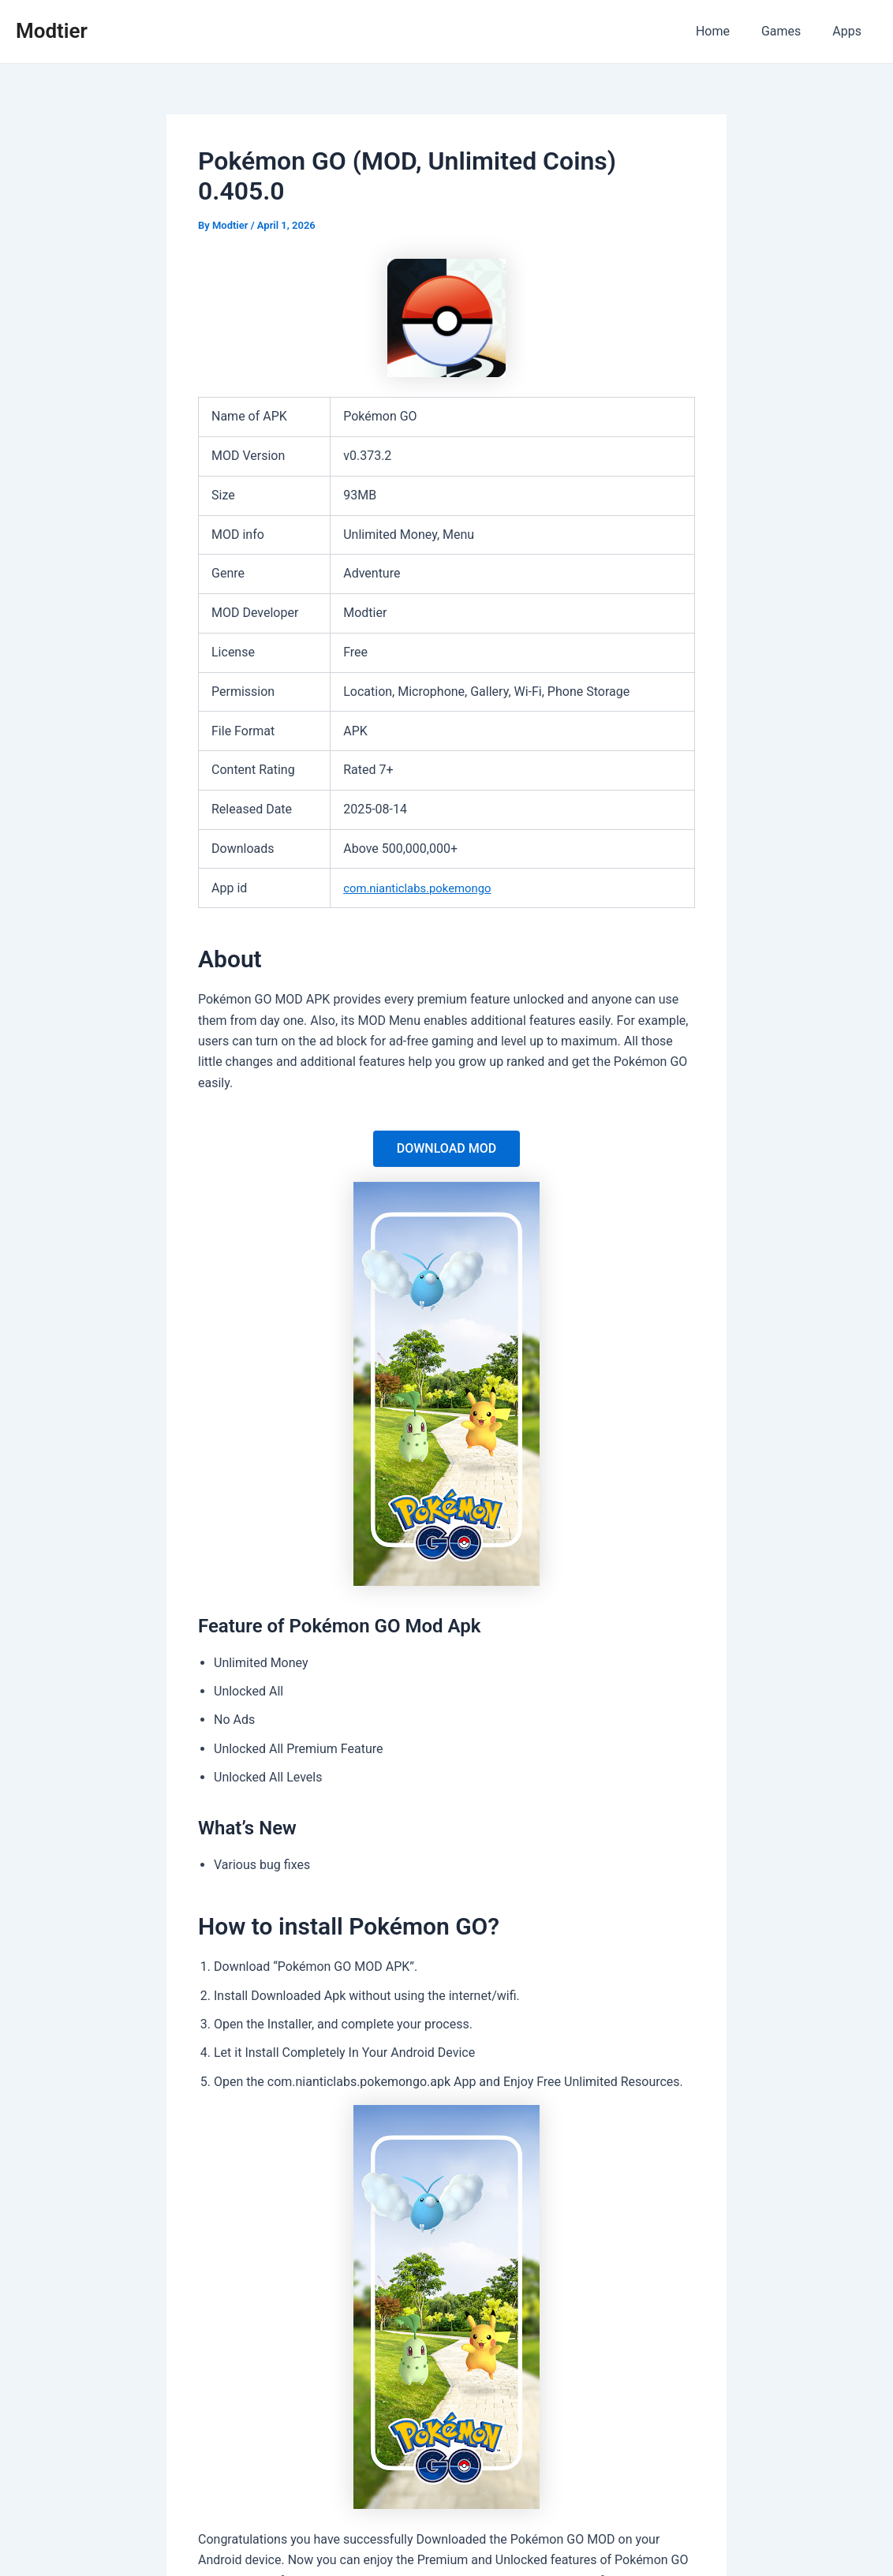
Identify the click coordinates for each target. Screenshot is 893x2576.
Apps (850, 31)
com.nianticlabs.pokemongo (423, 887)
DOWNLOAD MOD (446, 1148)
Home (728, 31)
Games (790, 31)
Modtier (52, 31)
